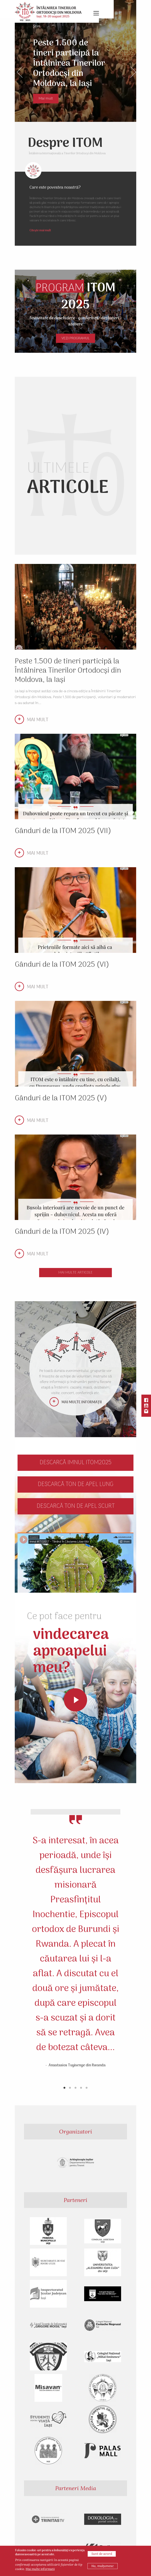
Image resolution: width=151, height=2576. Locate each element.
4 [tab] (81, 2088)
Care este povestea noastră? (55, 188)
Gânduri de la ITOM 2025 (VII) (63, 831)
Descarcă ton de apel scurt (76, 1506)
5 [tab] (86, 2088)
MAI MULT (37, 720)
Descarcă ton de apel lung (75, 1484)
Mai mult (46, 99)
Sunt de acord (101, 2554)
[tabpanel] (76, 1940)
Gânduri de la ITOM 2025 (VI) (62, 965)
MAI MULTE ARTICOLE (75, 1273)
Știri (36, 26)
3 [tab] (75, 2088)
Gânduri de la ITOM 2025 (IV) (62, 1232)
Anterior (18, 72)
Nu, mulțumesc (102, 2566)
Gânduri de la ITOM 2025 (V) (61, 1098)
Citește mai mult (40, 230)
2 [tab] (70, 2088)
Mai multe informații (40, 2569)
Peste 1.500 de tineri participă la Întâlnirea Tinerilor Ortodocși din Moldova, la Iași (69, 63)
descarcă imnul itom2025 (75, 1463)
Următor (133, 72)
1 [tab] (64, 2088)
